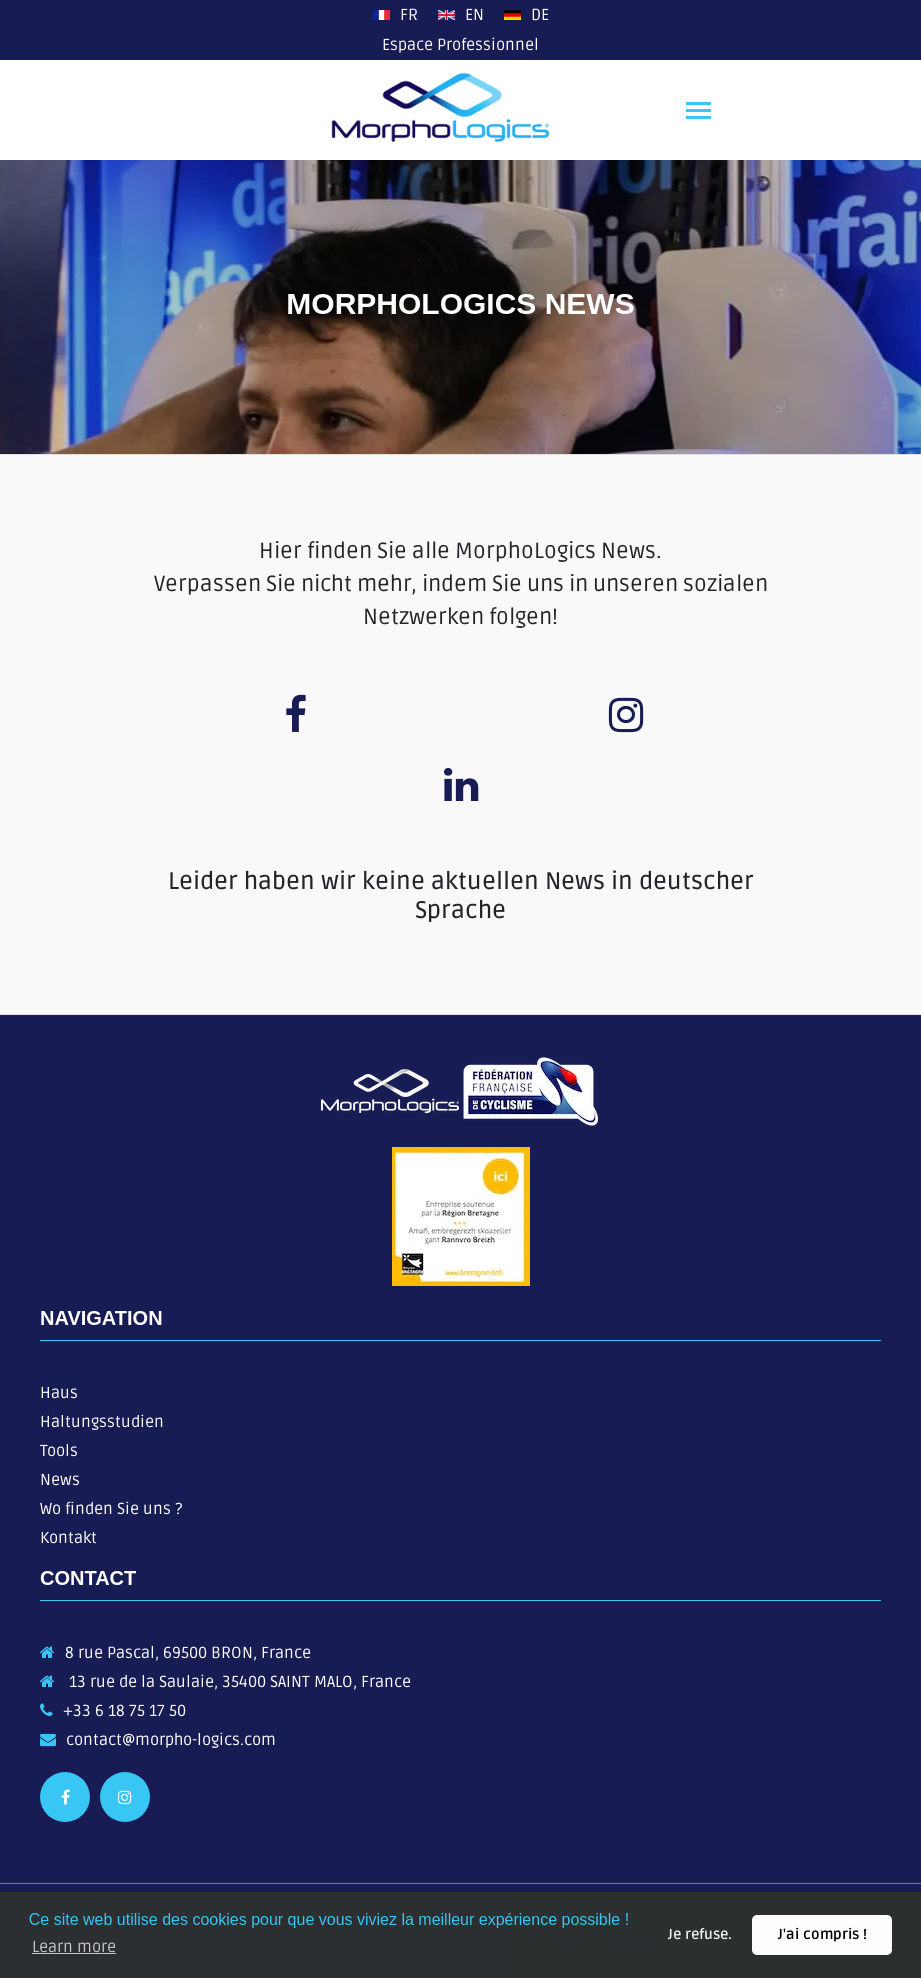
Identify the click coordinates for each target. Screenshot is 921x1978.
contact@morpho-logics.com (171, 1740)
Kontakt (68, 1538)
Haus (59, 1393)
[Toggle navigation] (698, 112)
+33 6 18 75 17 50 (124, 1711)
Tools (59, 1451)
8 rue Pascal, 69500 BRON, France (188, 1653)
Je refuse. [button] (700, 1934)
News (60, 1480)
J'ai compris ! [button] (822, 1934)
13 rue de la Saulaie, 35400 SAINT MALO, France (238, 1682)
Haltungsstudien (102, 1422)
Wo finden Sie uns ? (111, 1509)
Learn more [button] (74, 1947)
